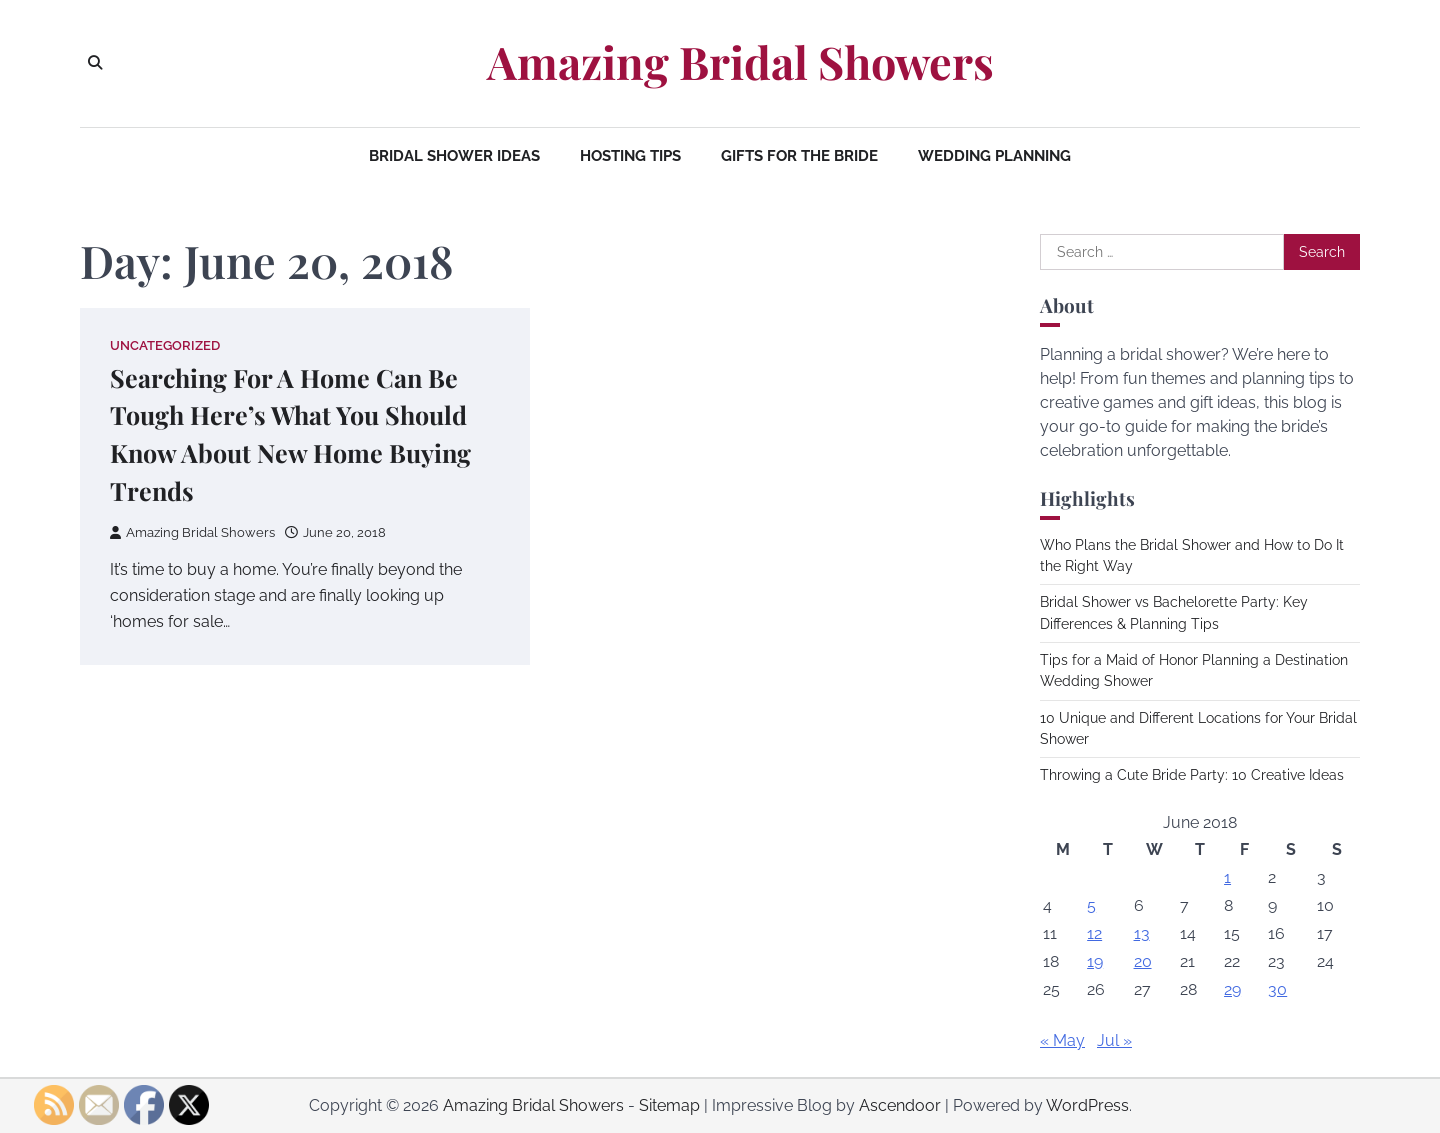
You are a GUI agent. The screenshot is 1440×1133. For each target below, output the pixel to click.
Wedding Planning (994, 156)
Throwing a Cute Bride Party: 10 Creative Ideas (1192, 775)
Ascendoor (900, 1105)
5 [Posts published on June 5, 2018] (1091, 905)
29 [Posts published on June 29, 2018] (1232, 989)
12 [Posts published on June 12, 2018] (1094, 933)
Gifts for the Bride (799, 156)
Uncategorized (165, 345)
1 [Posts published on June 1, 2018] (1227, 877)
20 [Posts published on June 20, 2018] (1143, 961)
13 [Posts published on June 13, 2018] (1142, 933)
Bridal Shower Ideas (454, 156)
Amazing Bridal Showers (740, 62)
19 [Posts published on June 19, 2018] (1095, 961)
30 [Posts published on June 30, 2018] (1277, 989)
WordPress (1087, 1105)
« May (1062, 1040)
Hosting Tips (630, 156)
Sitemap (669, 1105)
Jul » (1114, 1040)
